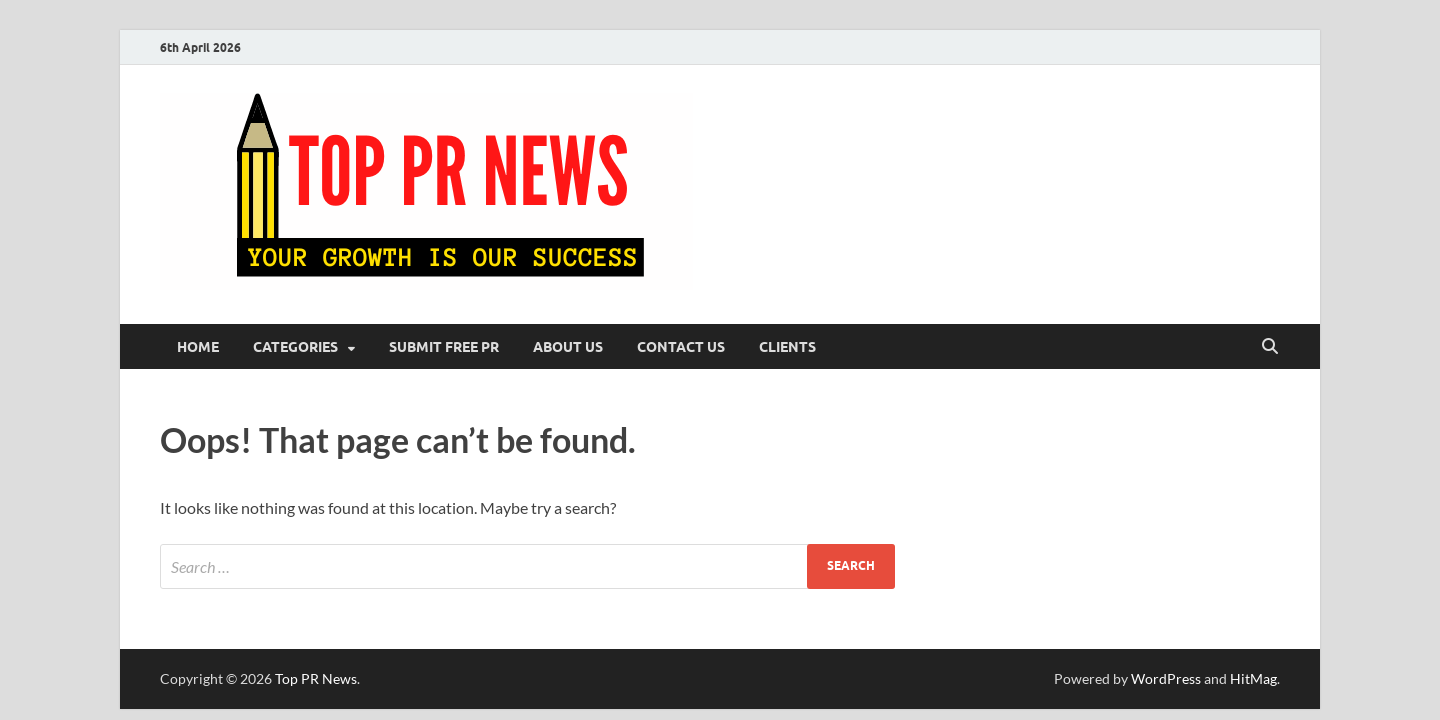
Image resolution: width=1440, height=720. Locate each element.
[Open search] (1270, 347)
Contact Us (681, 347)
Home (198, 347)
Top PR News (316, 678)
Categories (295, 347)
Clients (787, 347)
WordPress (1166, 678)
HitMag (1253, 678)
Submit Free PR (444, 347)
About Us (568, 347)
